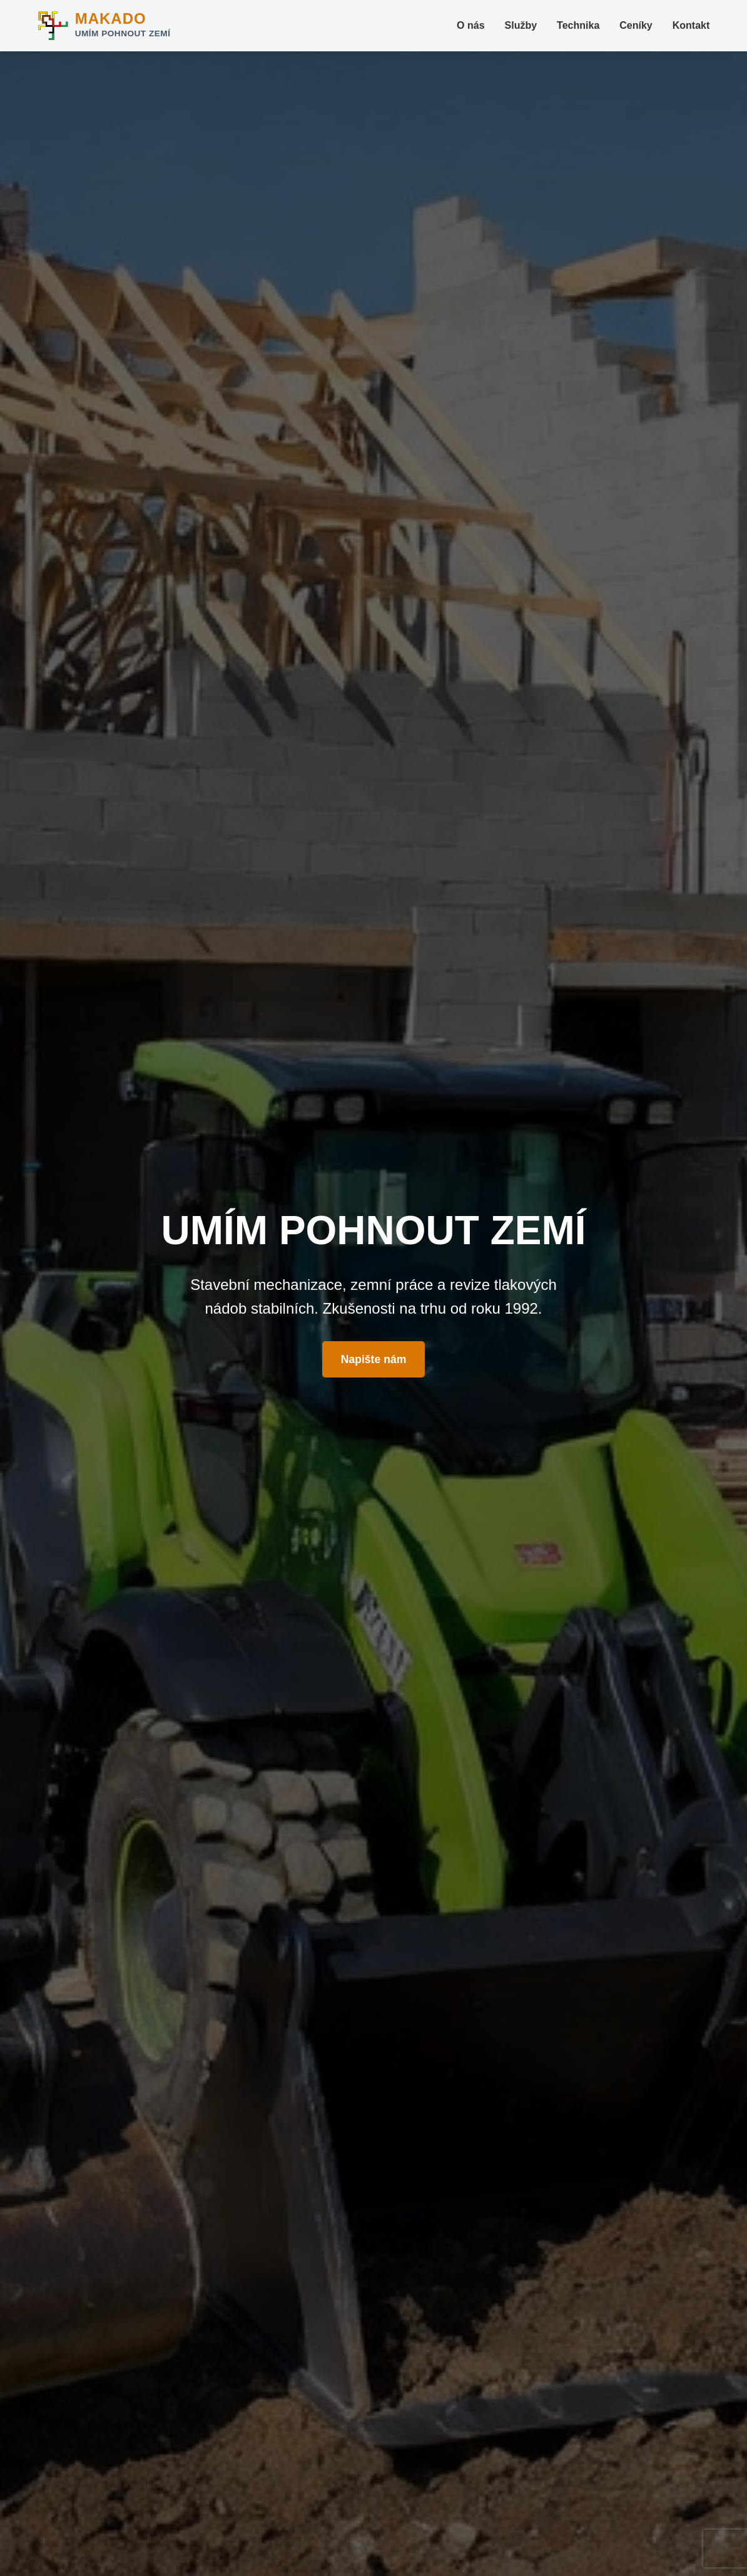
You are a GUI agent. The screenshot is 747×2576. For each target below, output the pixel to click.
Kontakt (691, 25)
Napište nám (374, 1359)
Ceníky (635, 25)
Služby (521, 25)
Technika (578, 25)
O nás (470, 25)
